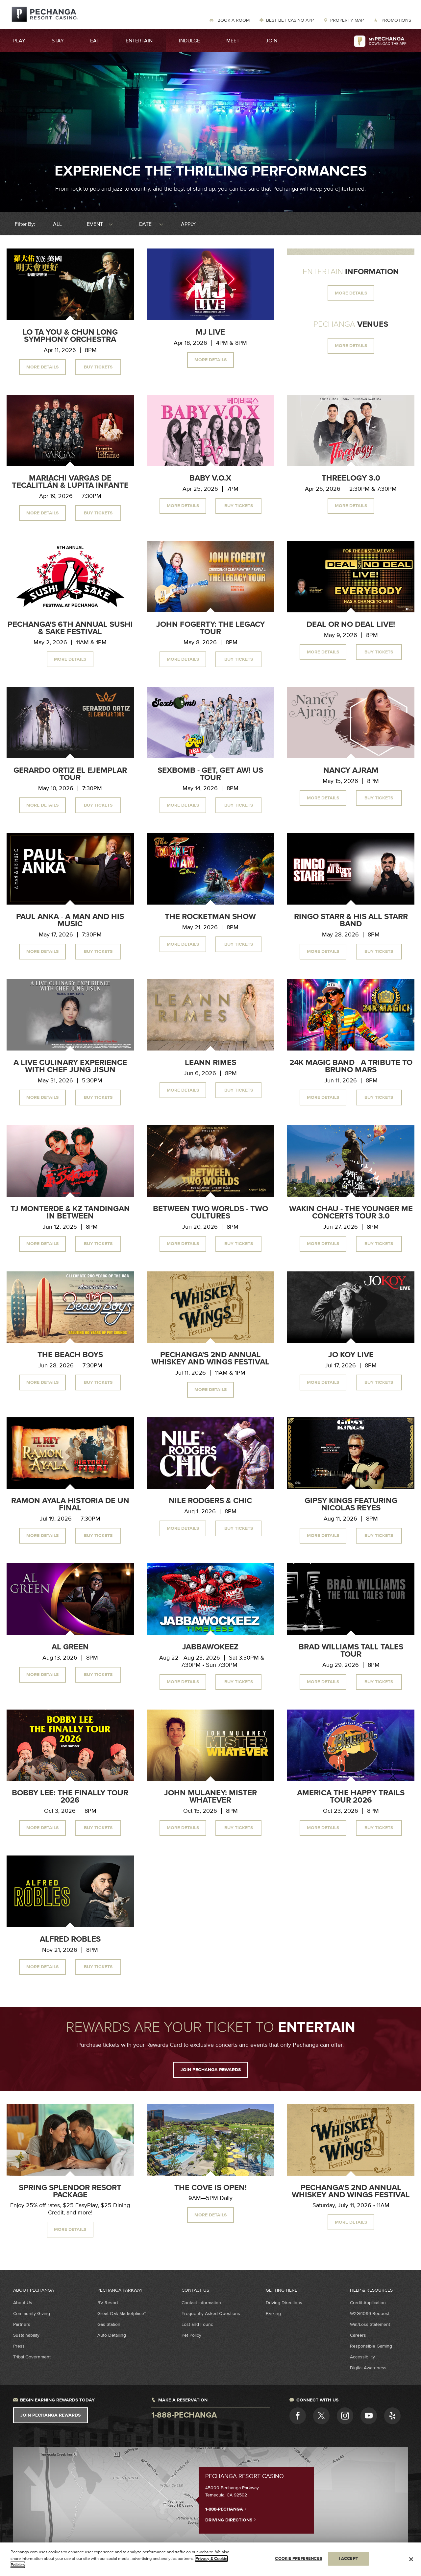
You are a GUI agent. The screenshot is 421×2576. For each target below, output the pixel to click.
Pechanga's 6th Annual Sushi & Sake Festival (70, 628)
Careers (358, 2335)
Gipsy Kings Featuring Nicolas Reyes (351, 1504)
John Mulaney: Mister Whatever (210, 1796)
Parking (273, 2313)
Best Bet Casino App (290, 20)
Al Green (70, 1647)
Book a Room (233, 20)
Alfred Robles (70, 1939)
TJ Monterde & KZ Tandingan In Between (70, 1212)
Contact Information (201, 2302)
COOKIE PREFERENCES (298, 2558)
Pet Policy (191, 2335)
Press (19, 2346)
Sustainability (26, 2335)
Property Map (347, 20)
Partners (21, 2324)
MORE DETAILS (351, 293)
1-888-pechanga (184, 2415)
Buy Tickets (98, 367)
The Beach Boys (70, 1355)
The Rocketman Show (210, 917)
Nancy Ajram (351, 770)
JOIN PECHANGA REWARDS (211, 2070)
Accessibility (362, 2357)
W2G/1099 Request (369, 2313)
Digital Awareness (368, 2368)
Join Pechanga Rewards (50, 2415)
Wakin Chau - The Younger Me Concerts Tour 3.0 (351, 1212)
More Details (42, 367)
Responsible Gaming (371, 2346)
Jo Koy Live (351, 1355)
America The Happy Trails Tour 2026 (351, 1796)
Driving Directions (284, 2302)
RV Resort (107, 2302)
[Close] (411, 2559)
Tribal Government (32, 2357)
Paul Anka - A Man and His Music (70, 920)
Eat (94, 40)
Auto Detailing (111, 2335)
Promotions (395, 20)
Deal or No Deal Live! (351, 624)
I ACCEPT (348, 2558)
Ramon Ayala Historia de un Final (70, 1504)
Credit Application (368, 2302)
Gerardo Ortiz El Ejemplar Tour (70, 774)
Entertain (139, 40)
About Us (22, 2302)
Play (19, 40)
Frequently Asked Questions (211, 2313)
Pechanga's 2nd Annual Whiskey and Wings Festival (210, 1358)
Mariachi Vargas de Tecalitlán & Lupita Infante (70, 481)
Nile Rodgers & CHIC (210, 1501)
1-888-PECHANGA (226, 2509)
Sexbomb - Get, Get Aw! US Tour (210, 774)
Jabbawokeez (210, 1647)
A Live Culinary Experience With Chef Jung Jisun (70, 1066)
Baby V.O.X (210, 478)
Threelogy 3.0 (351, 478)
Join (271, 40)
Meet (232, 40)
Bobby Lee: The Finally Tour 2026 (70, 1796)
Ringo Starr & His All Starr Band (351, 920)
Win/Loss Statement (370, 2324)
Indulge (189, 40)
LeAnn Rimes (210, 1063)
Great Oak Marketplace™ (121, 2313)
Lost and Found (197, 2324)
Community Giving (31, 2313)
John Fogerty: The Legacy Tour (210, 628)
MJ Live (210, 332)
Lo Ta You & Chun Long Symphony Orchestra (70, 335)
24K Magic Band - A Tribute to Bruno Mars (350, 1066)
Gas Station (108, 2324)
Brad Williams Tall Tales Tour (351, 1650)
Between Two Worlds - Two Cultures (210, 1212)
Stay (58, 40)
